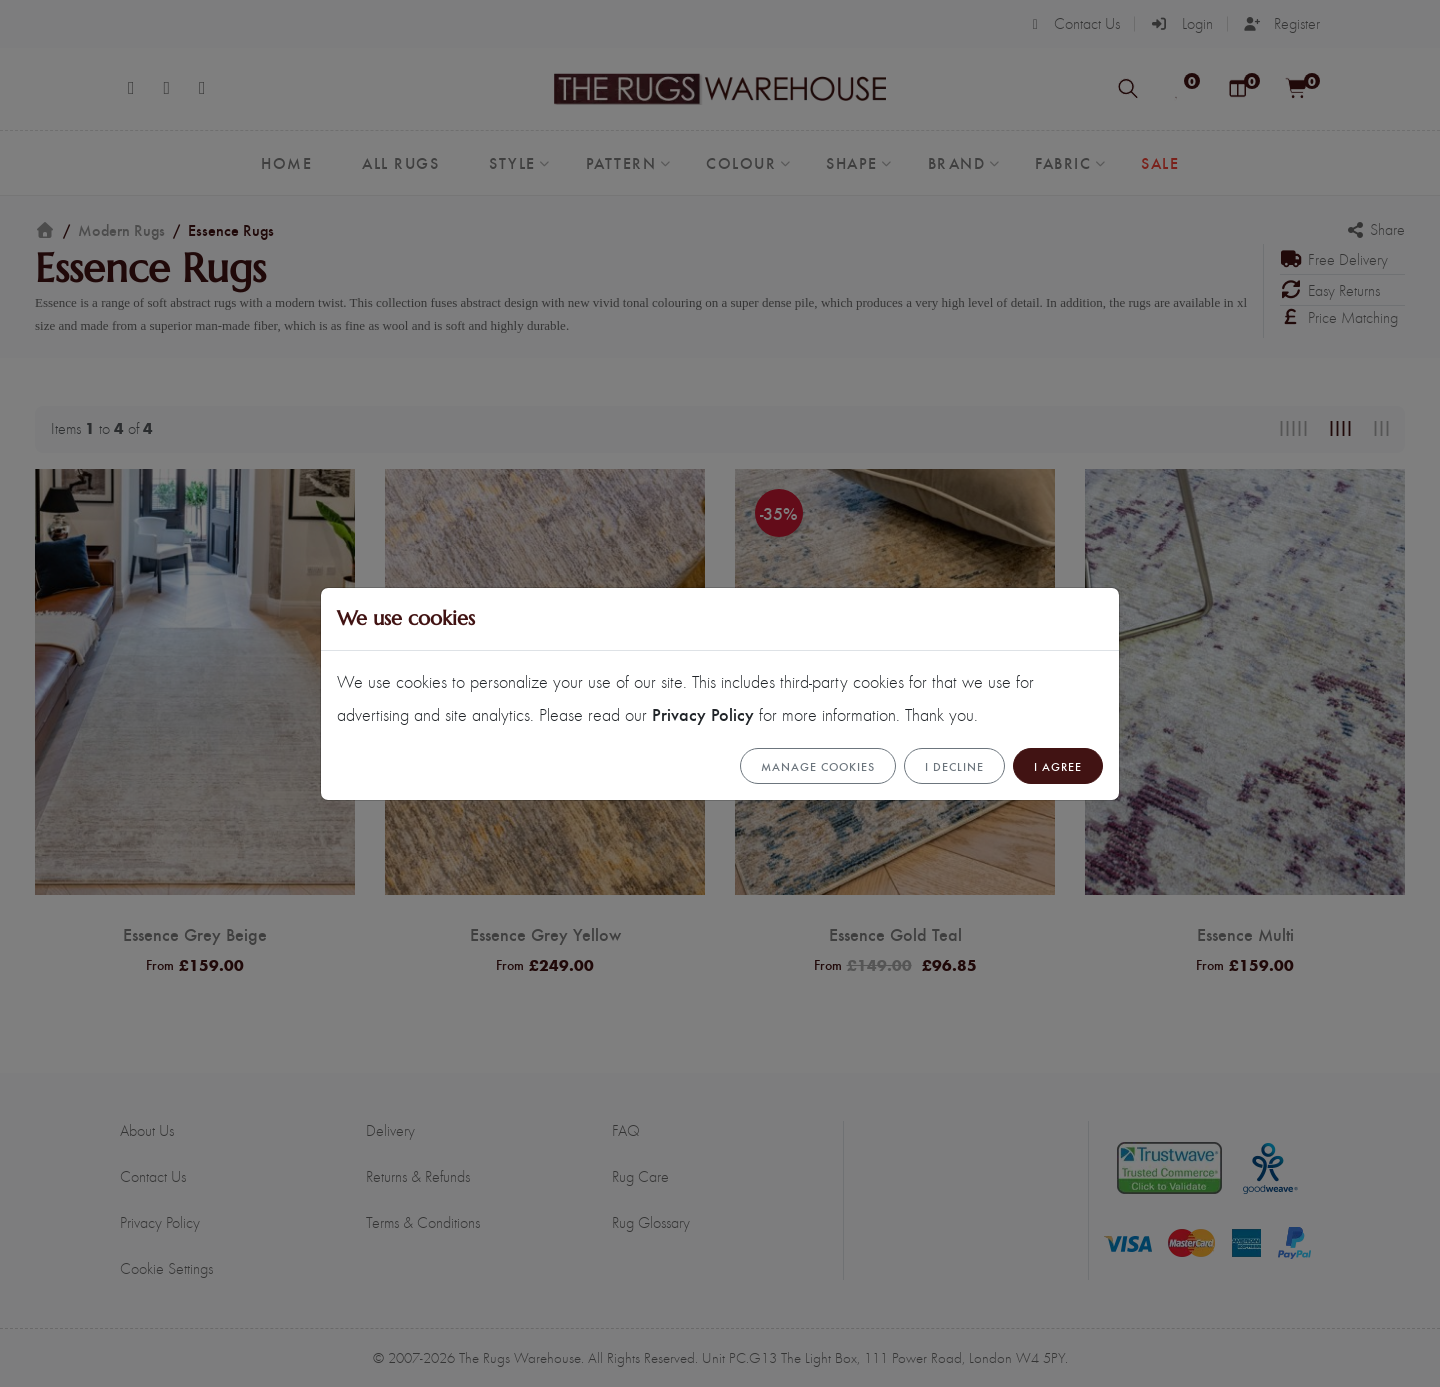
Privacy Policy (703, 713)
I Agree (1058, 766)
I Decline (954, 766)
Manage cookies (818, 766)
